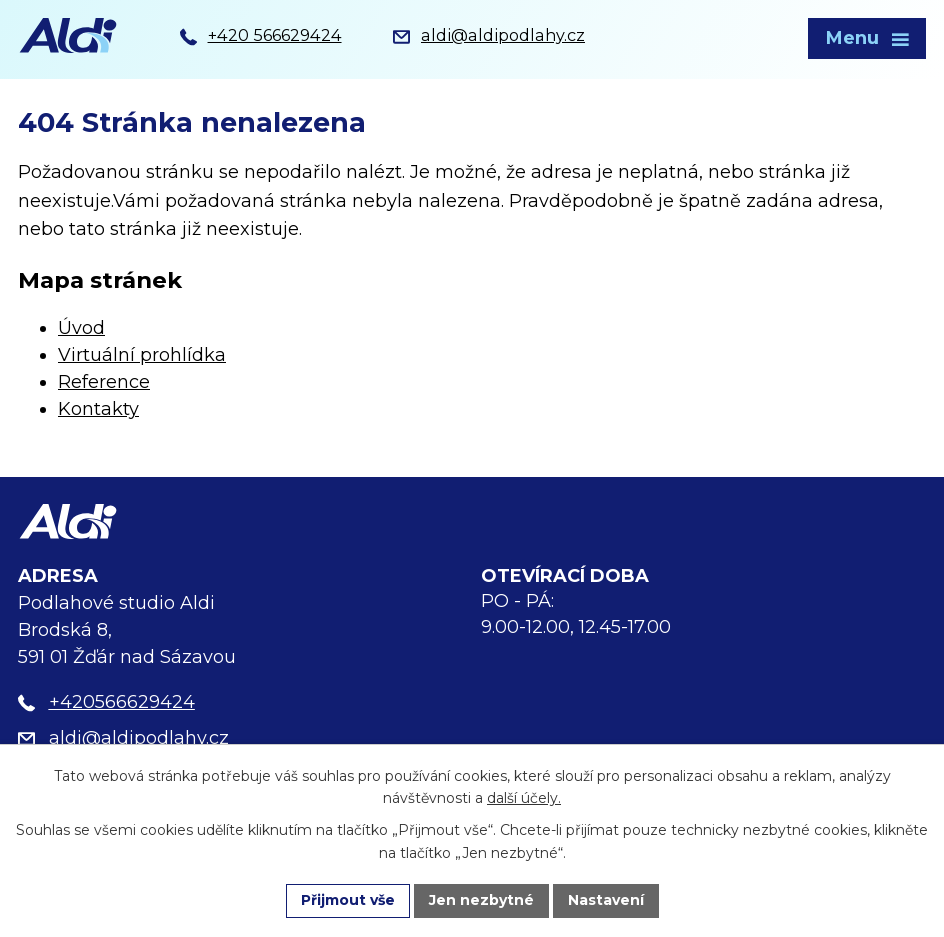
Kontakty (98, 409)
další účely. (524, 799)
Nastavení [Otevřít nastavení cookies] (606, 900)
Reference (104, 382)
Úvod (81, 328)
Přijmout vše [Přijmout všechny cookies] (348, 900)
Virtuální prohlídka (142, 355)
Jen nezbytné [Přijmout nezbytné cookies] (481, 900)
